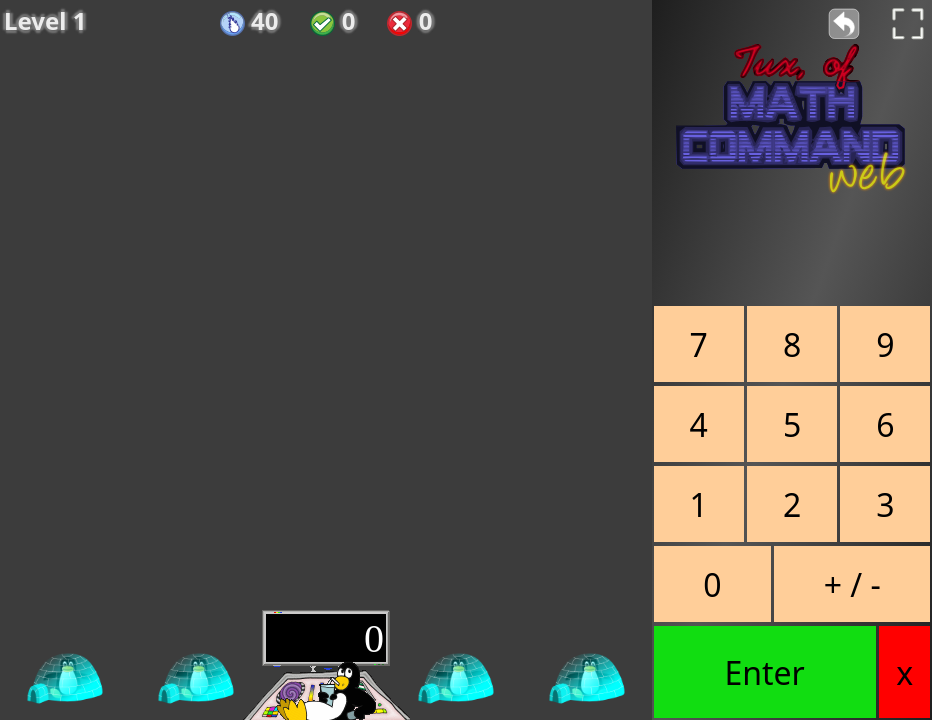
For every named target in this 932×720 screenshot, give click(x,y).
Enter (764, 672)
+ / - (852, 584)
